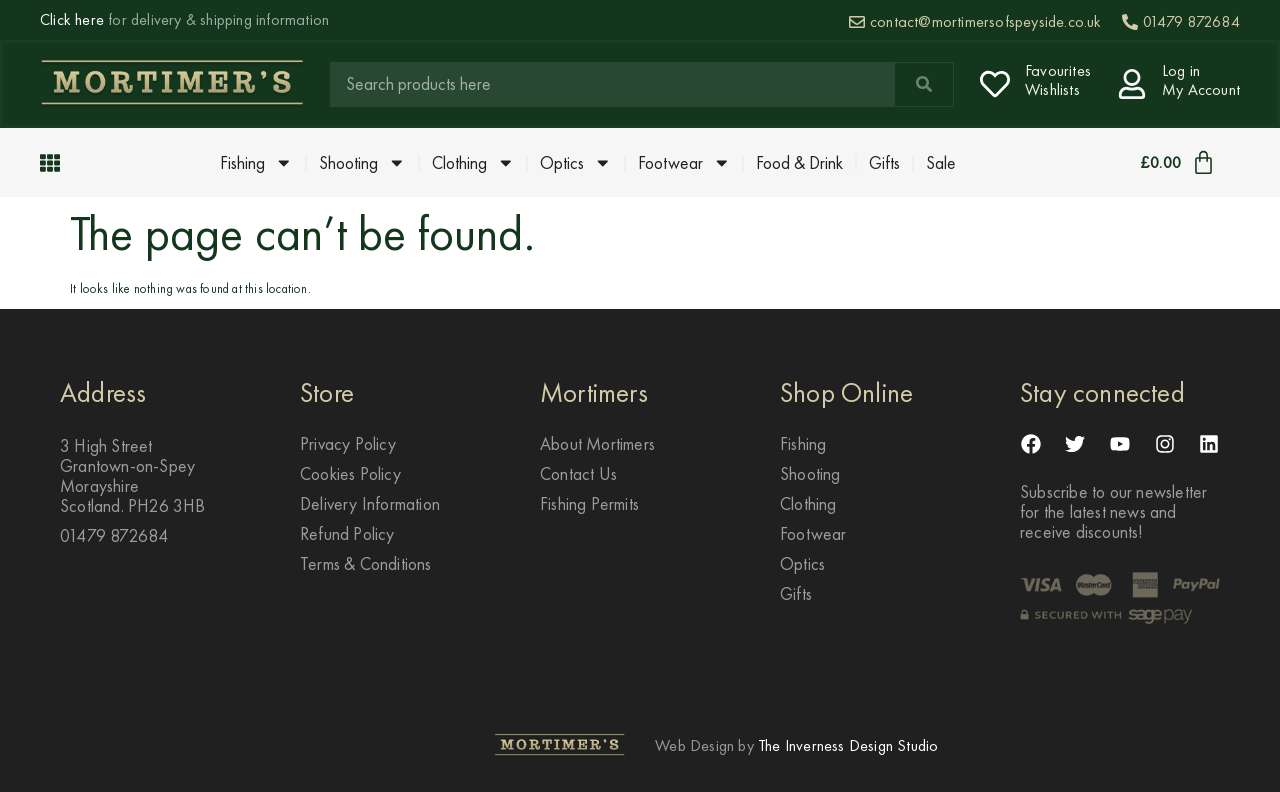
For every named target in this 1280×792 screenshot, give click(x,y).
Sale (941, 163)
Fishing (256, 163)
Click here (72, 19)
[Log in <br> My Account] (1132, 84)
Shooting (362, 163)
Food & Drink (799, 163)
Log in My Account (1201, 80)
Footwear (684, 163)
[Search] (924, 84)
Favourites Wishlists (1058, 80)
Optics (576, 163)
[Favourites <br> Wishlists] (995, 84)
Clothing (473, 163)
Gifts (884, 163)
